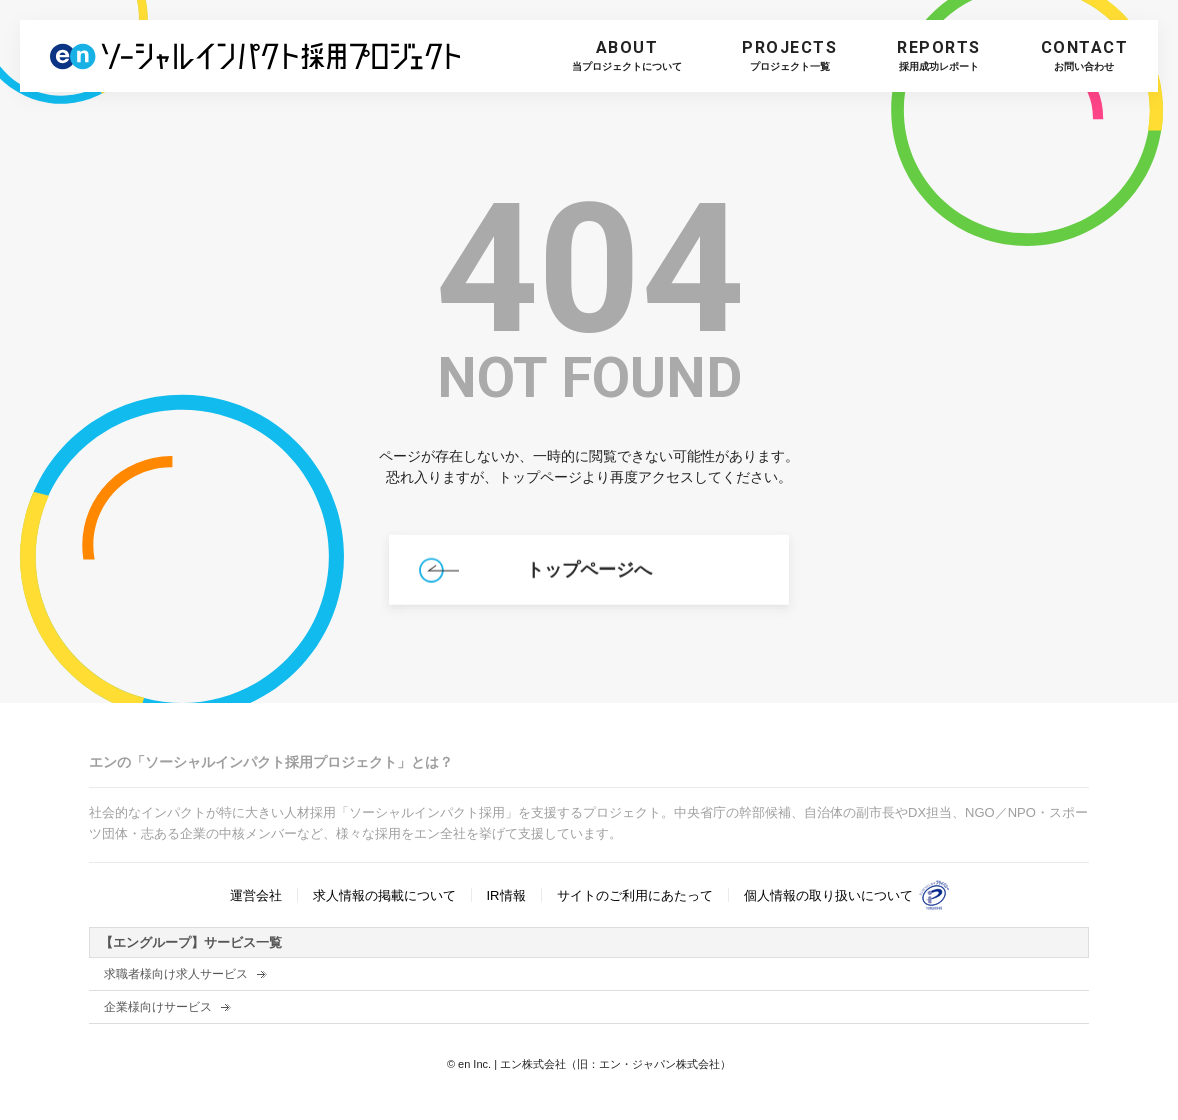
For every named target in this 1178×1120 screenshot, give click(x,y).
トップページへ (589, 574)
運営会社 (256, 895)
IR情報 (506, 895)
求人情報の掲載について (384, 895)
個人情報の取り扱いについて (828, 895)
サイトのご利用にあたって (635, 895)
